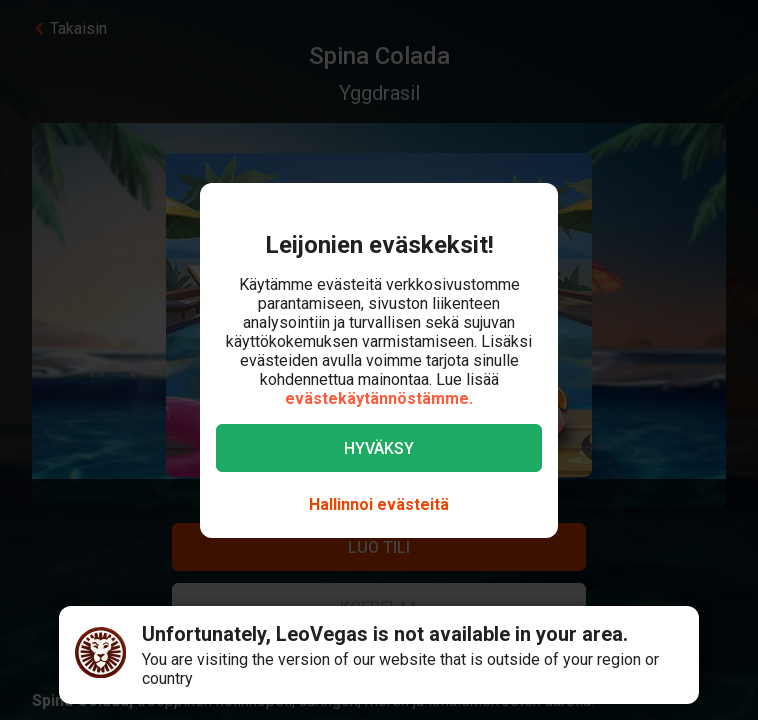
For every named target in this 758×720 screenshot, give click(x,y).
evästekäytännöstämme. (379, 398)
